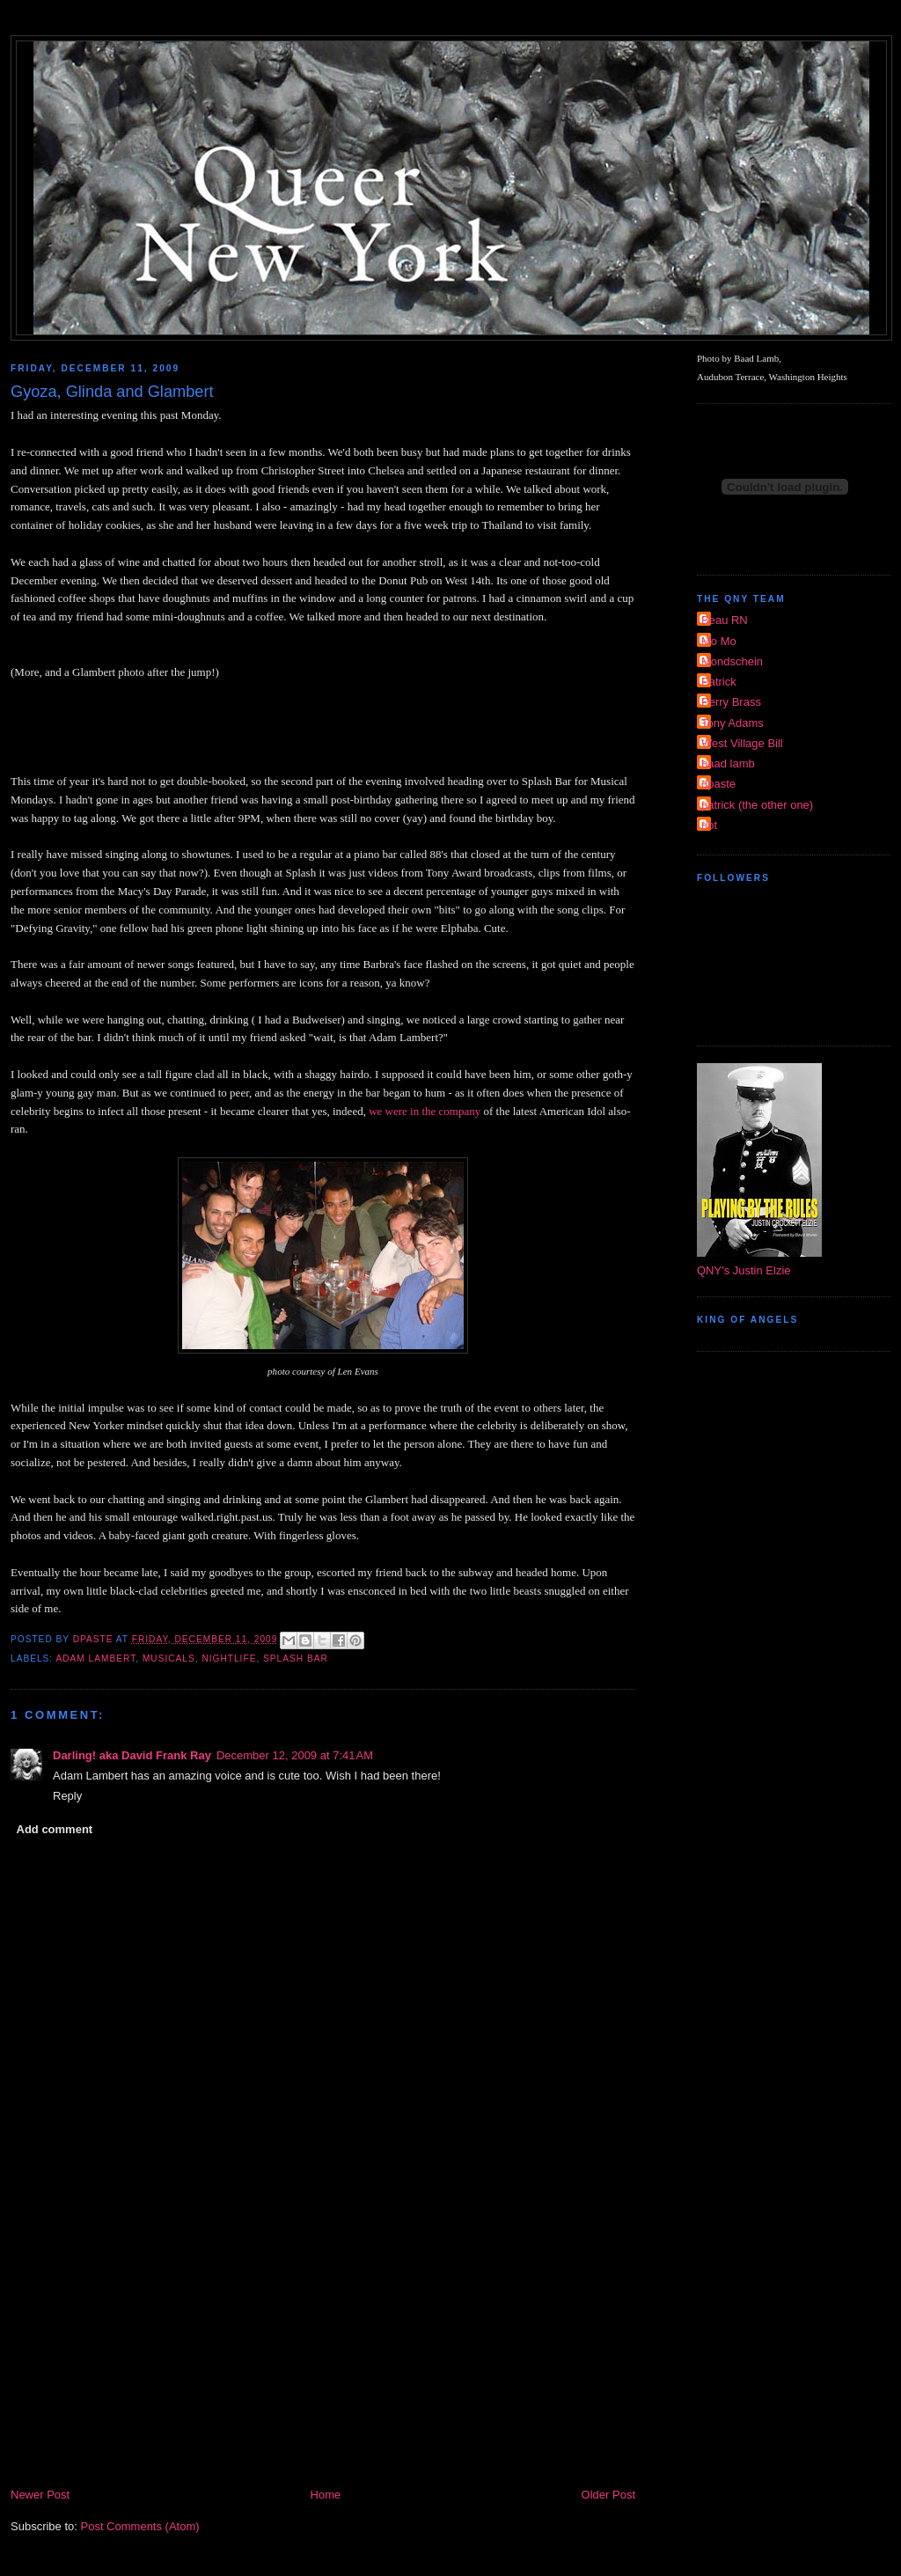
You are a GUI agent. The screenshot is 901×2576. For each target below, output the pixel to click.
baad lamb (728, 763)
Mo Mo (718, 641)
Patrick (718, 681)
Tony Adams (732, 723)
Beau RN (724, 620)
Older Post (608, 2494)
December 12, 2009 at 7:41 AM (294, 1755)
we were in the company (424, 1111)
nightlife (228, 1658)
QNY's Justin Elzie (744, 1270)
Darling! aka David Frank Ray (132, 1755)
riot (709, 825)
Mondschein (732, 661)
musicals (169, 1658)
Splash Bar (295, 1658)
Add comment (55, 1829)
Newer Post (40, 2494)
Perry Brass (731, 701)
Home (326, 2494)
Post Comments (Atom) (140, 2526)
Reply (67, 1795)
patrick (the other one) (757, 804)
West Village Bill (742, 743)
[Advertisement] (323, 2353)
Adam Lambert (95, 1658)
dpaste (718, 783)
